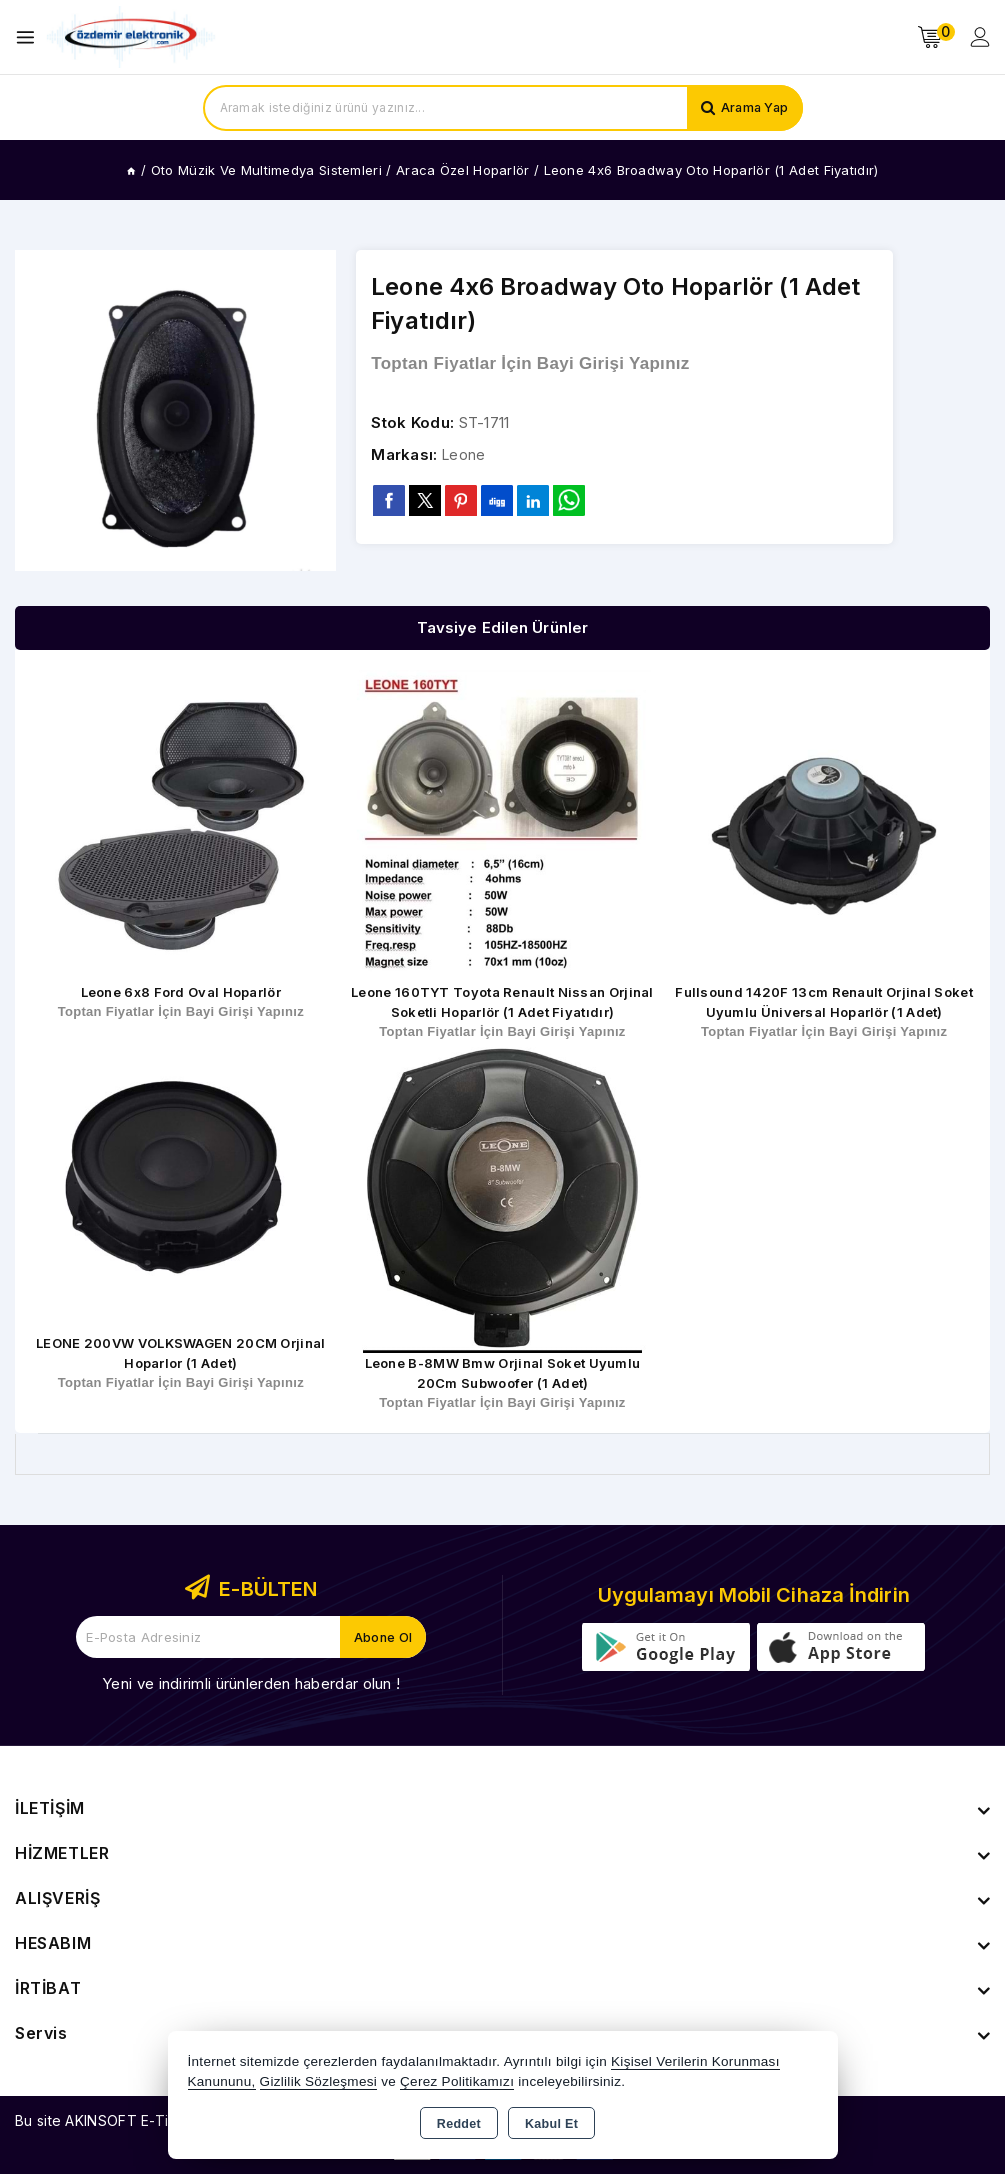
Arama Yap (752, 108)
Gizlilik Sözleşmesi (318, 2081)
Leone (465, 455)
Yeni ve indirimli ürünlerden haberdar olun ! (251, 1683)
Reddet (459, 2124)
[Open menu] (30, 37)
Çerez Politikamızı (457, 2081)
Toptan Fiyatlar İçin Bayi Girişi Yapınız (530, 363)
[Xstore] (131, 37)
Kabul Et (551, 2124)
